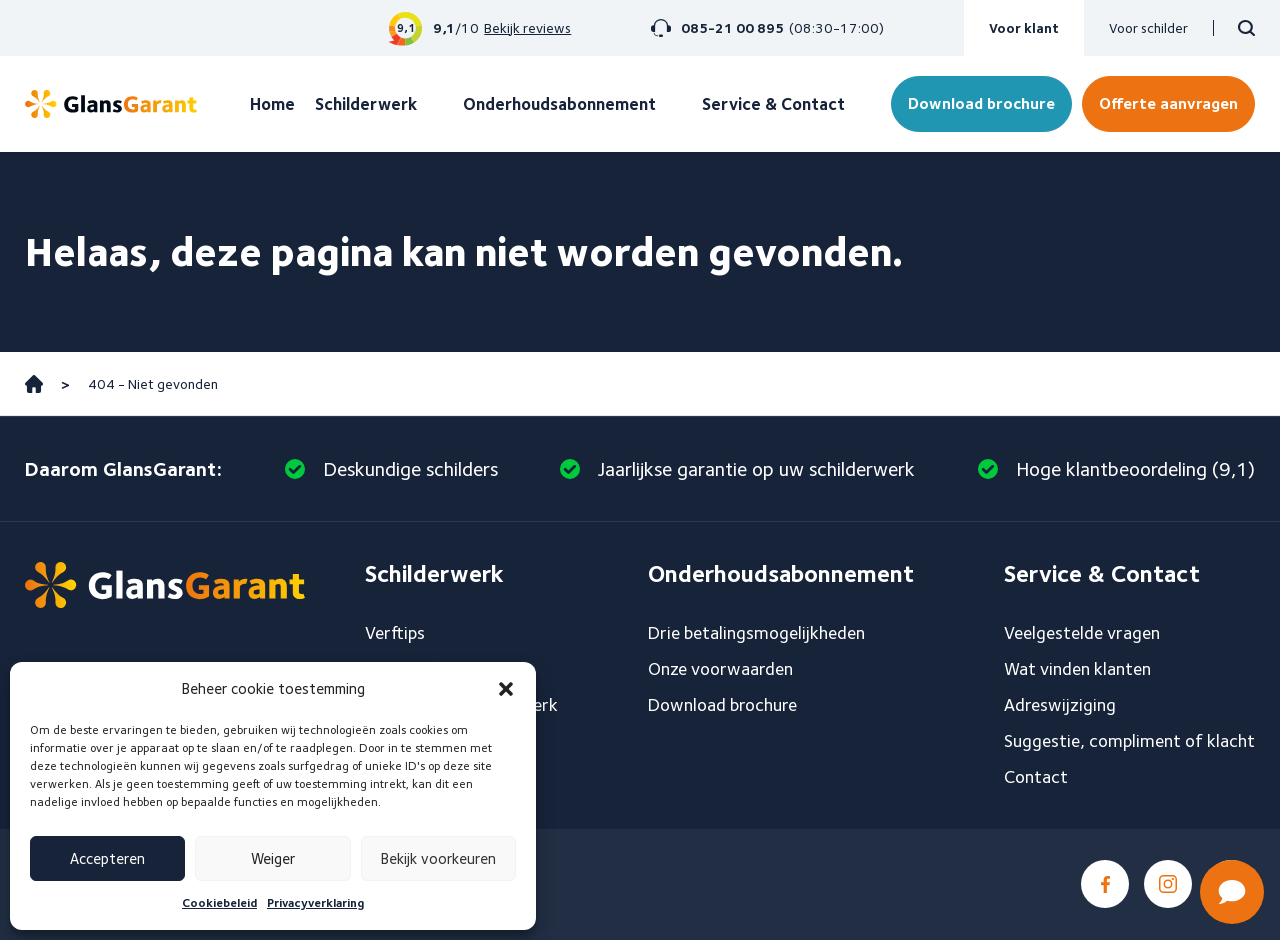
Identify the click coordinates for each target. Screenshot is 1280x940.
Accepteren (107, 859)
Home (272, 104)
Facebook (1105, 884)
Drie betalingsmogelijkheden (756, 632)
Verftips (395, 632)
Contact (1036, 776)
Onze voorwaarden (720, 668)
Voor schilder (1148, 28)
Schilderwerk (366, 104)
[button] (506, 689)
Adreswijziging (1060, 704)
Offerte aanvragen (1168, 103)
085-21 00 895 (732, 28)
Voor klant (1024, 28)
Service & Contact (773, 104)
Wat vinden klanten (1077, 668)
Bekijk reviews (527, 28)
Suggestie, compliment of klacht (1129, 740)
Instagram (1168, 884)
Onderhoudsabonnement (559, 104)
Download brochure (981, 103)
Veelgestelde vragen (1082, 632)
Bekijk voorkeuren (438, 859)
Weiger (273, 859)
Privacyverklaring (315, 902)
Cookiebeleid (219, 902)
